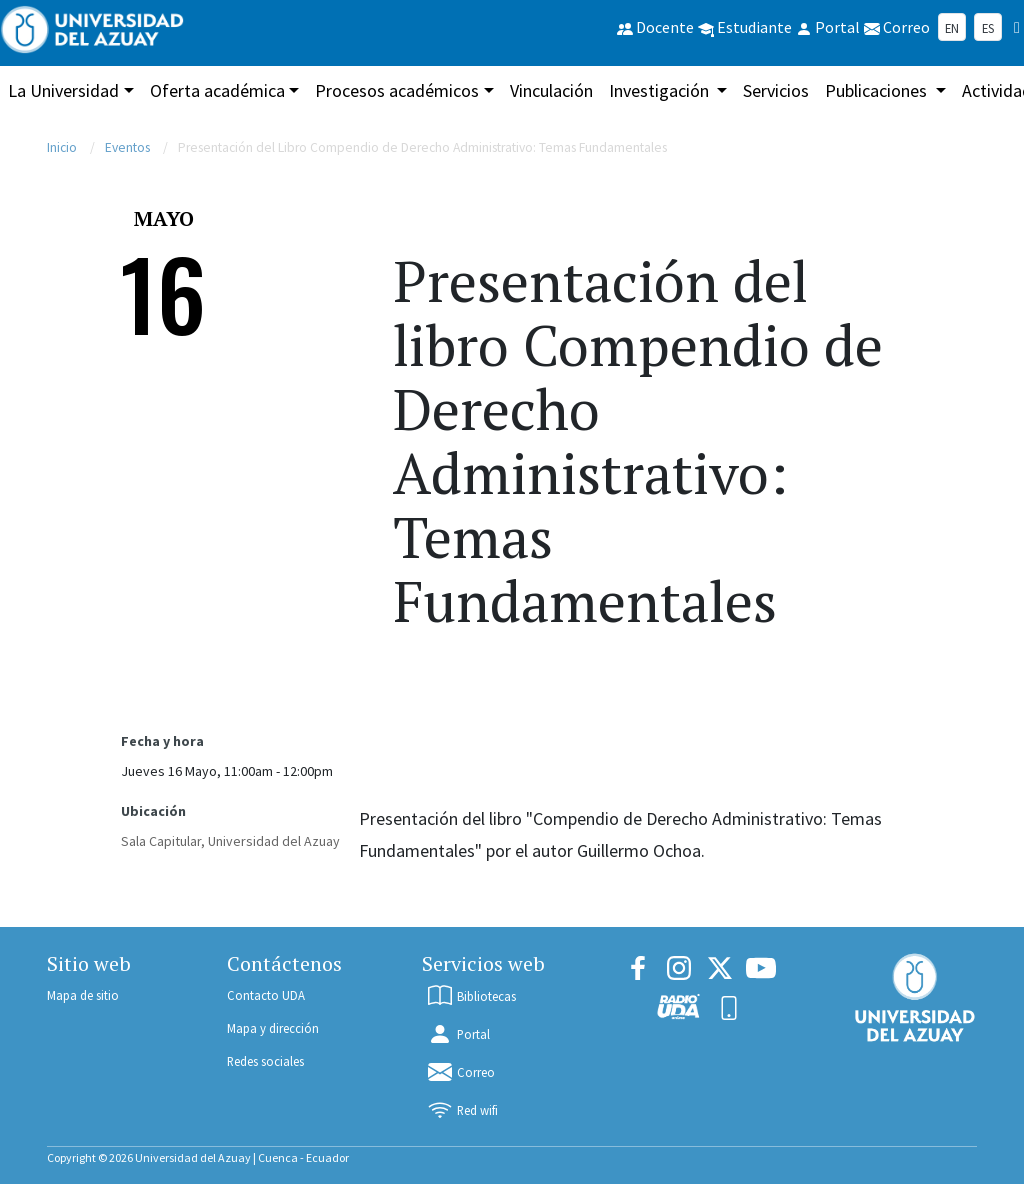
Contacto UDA (266, 995)
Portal (458, 1034)
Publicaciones (878, 90)
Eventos (127, 147)
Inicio (62, 147)
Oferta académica (217, 90)
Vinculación (551, 90)
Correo (460, 1072)
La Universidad (63, 90)
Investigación (661, 90)
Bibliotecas (471, 996)
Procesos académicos (397, 90)
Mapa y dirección (273, 1028)
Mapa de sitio (83, 995)
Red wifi (462, 1110)
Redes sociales (265, 1061)
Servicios (776, 90)
